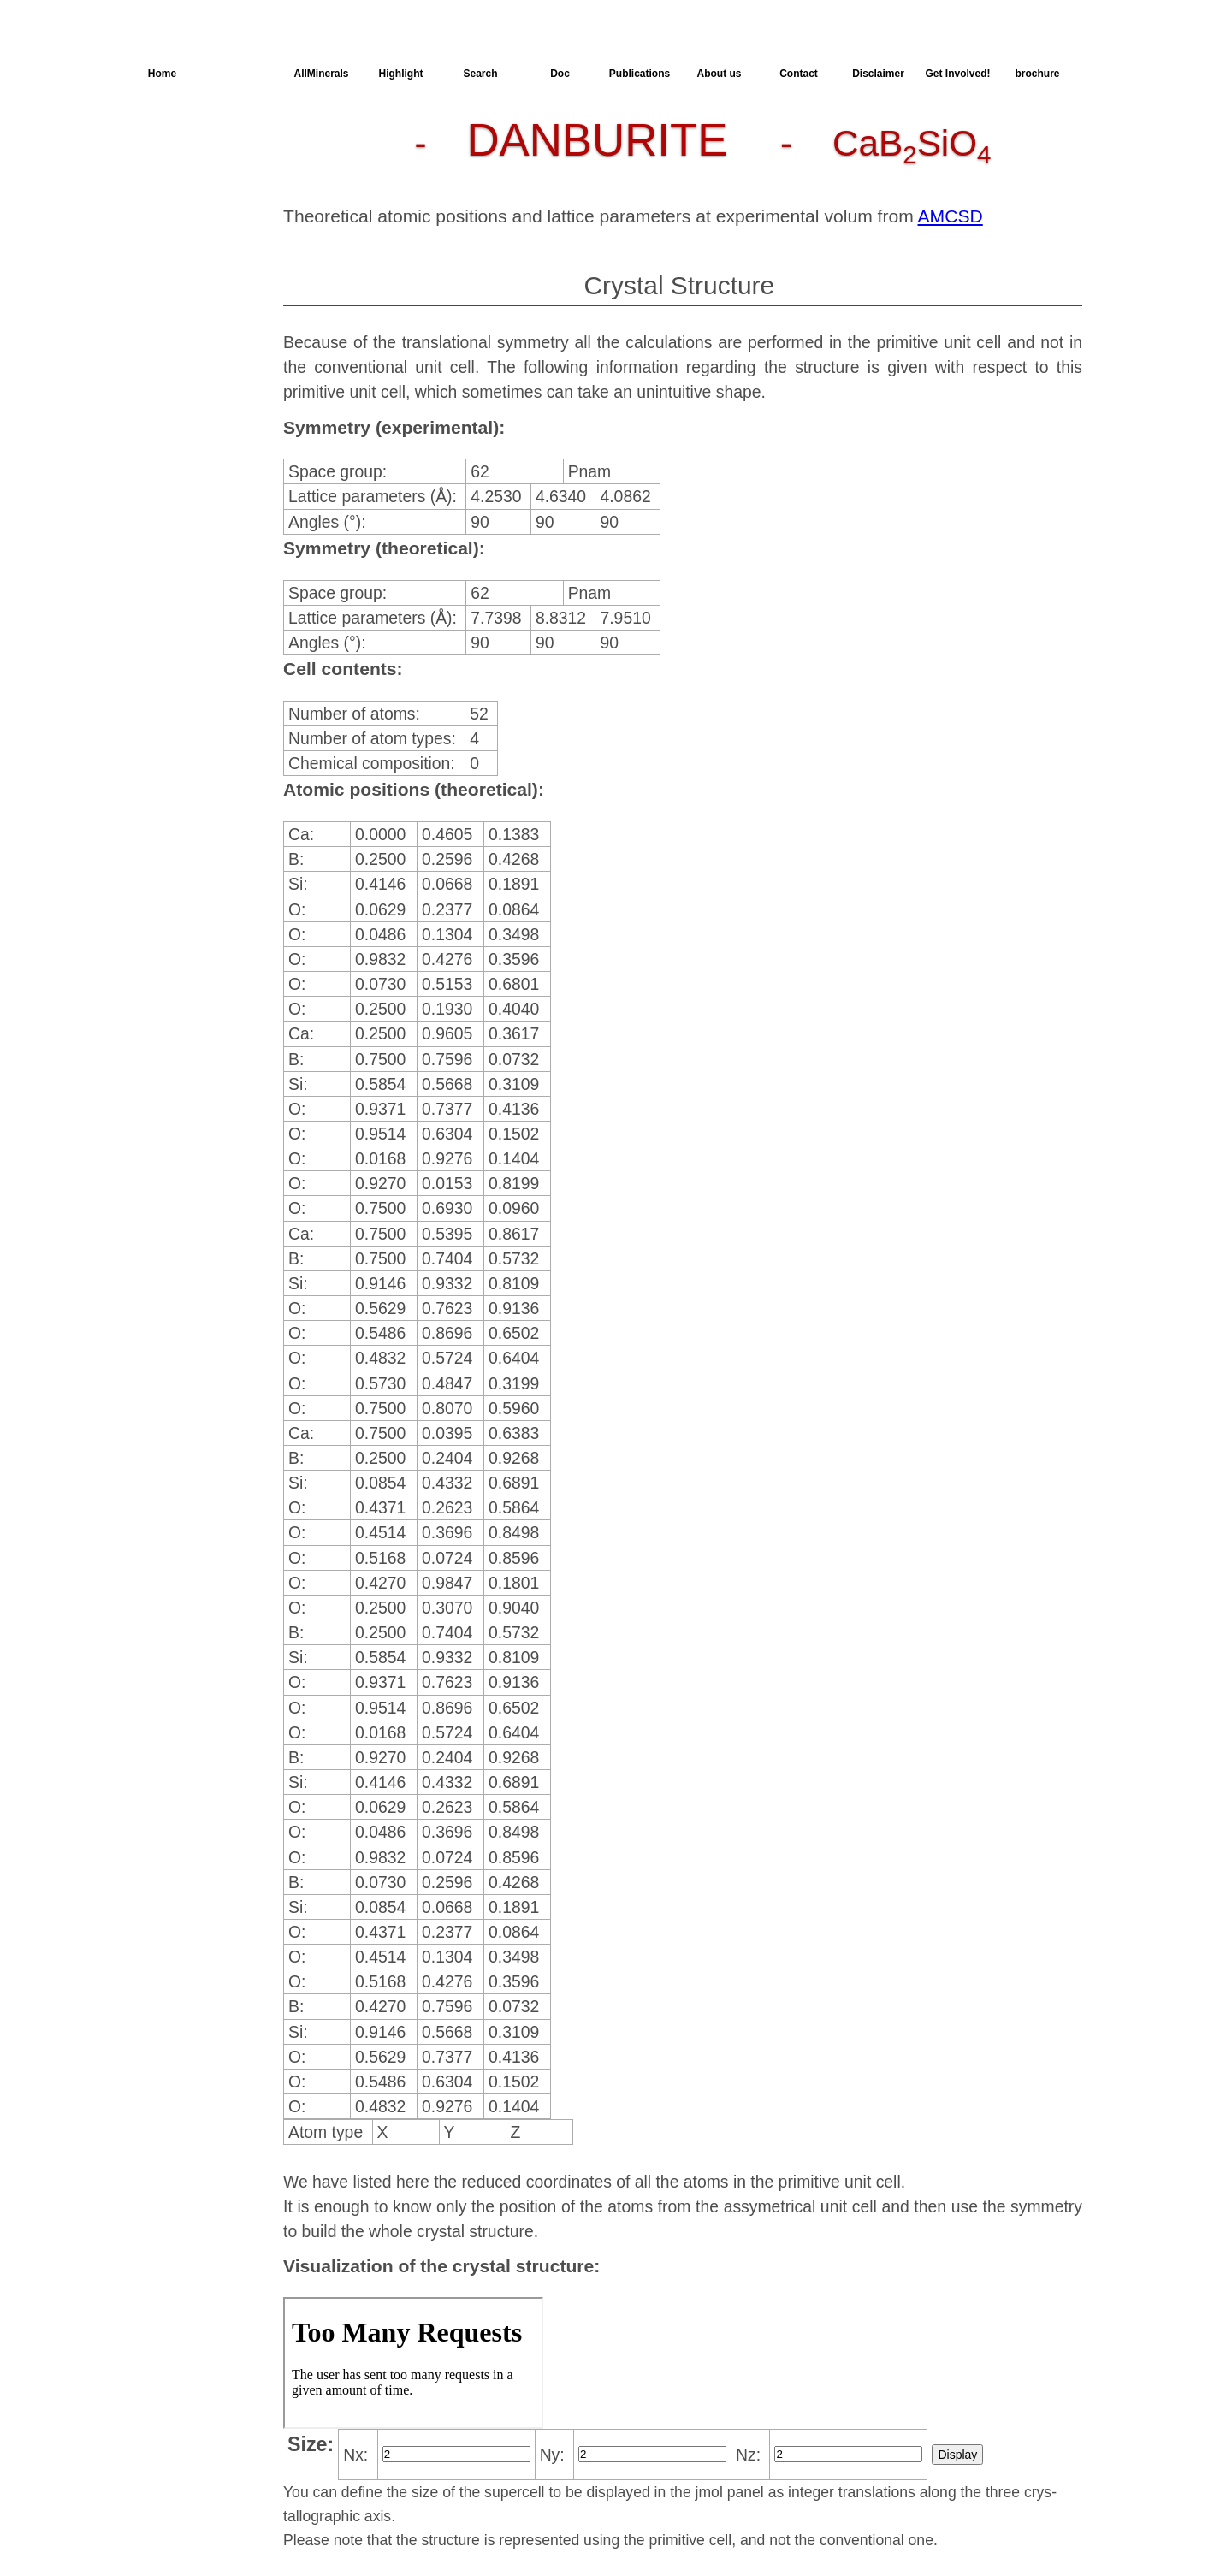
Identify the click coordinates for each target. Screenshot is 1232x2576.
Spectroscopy (195, 228)
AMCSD (950, 216)
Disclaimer (878, 74)
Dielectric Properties (184, 200)
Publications (639, 74)
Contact (798, 74)
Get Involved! (957, 74)
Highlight (401, 74)
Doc (560, 74)
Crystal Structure (206, 136)
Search (480, 74)
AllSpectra (241, 74)
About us (719, 74)
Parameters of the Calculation (199, 167)
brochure (1037, 74)
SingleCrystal (194, 259)
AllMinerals (320, 74)
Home (162, 74)
